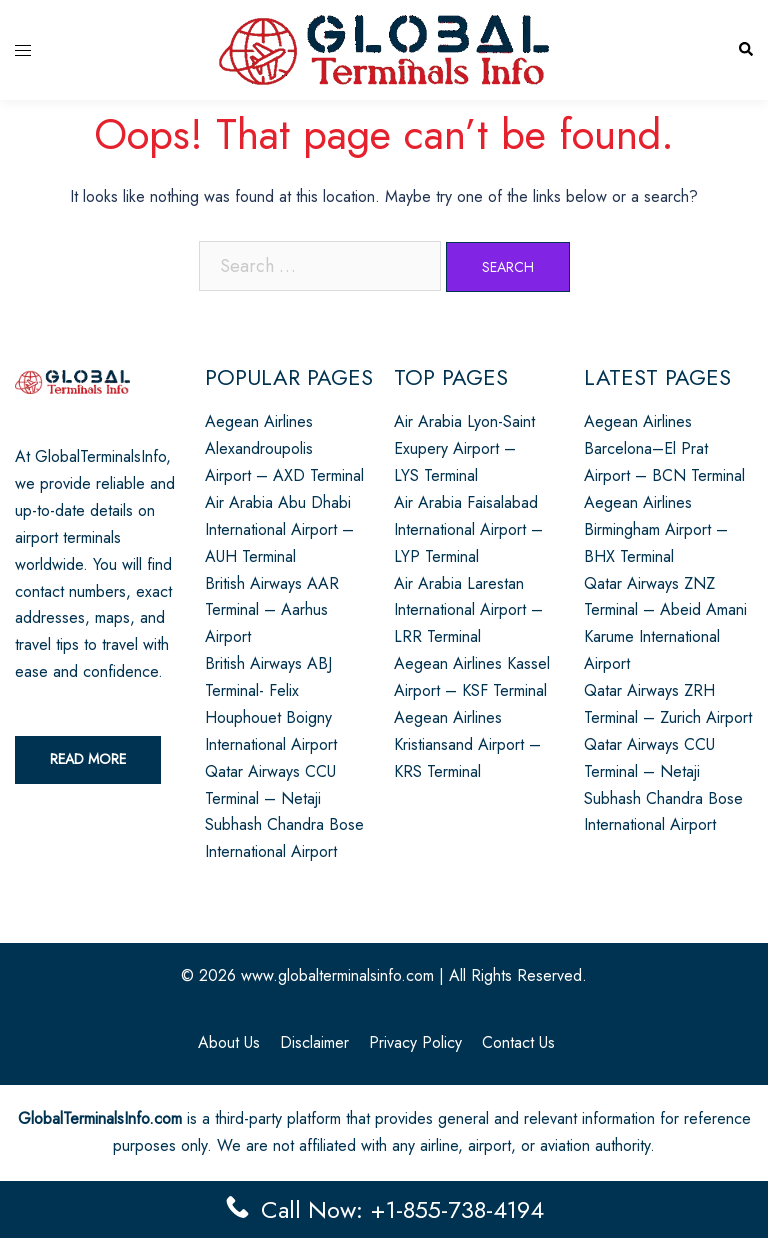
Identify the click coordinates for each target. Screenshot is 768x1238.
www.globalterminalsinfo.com (337, 975)
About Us (229, 1042)
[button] (745, 50)
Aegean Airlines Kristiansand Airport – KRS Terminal (467, 744)
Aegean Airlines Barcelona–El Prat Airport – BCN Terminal (664, 448)
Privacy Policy (415, 1042)
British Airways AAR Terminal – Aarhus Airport (272, 610)
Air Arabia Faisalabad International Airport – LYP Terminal (468, 529)
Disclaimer (314, 1042)
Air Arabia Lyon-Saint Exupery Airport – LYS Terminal (464, 448)
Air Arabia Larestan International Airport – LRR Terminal (468, 610)
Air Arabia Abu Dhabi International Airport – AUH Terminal (279, 529)
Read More (88, 759)
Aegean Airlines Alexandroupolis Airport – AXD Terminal (284, 448)
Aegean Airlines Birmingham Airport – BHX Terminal (656, 529)
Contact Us (518, 1042)
